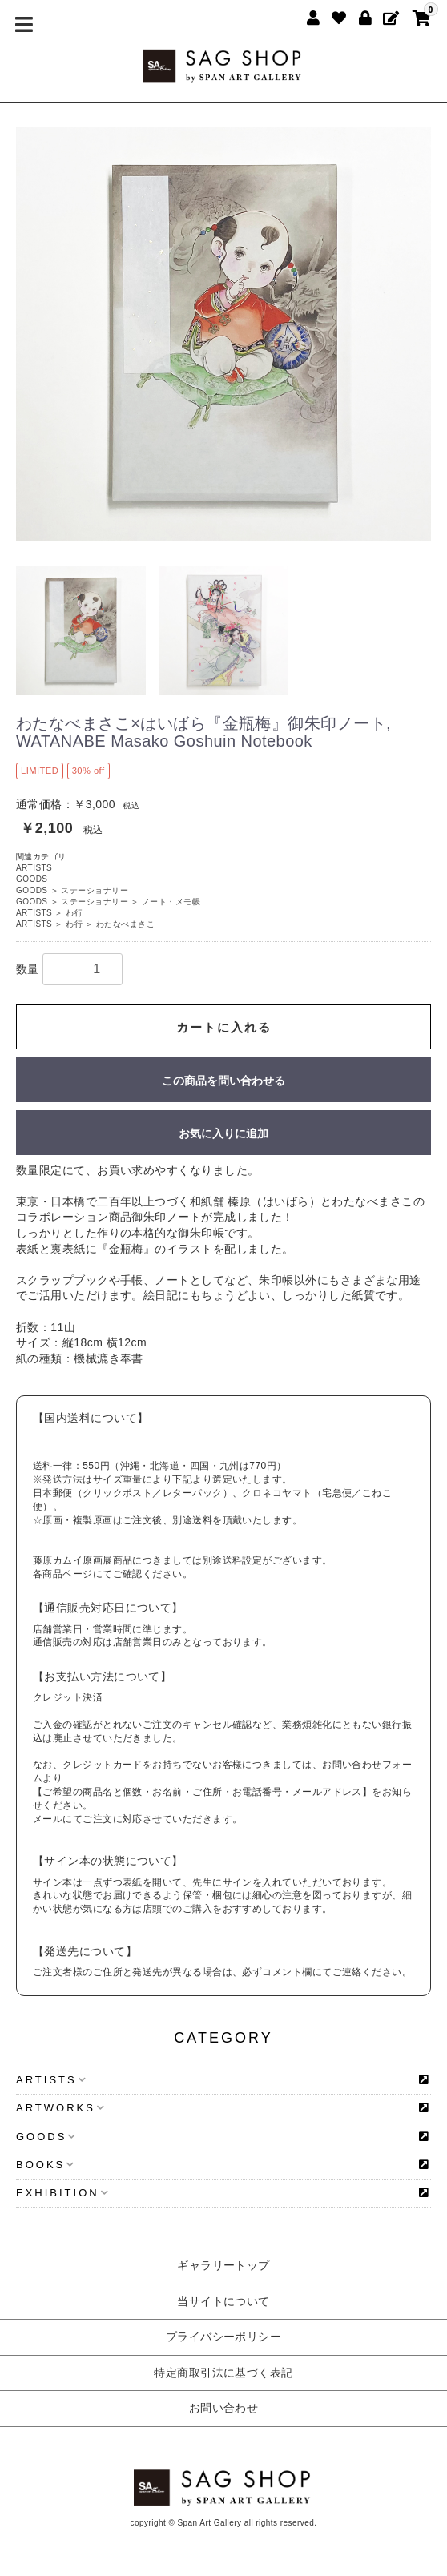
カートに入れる (224, 1027)
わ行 (74, 912)
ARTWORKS (60, 2108)
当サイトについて (223, 2301)
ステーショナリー (94, 890)
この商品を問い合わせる (223, 1080)
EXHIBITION (62, 2193)
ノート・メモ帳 (171, 901)
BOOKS (45, 2165)
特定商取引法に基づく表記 (223, 2372)
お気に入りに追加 (223, 1133)
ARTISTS (34, 867)
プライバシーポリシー (224, 2336)
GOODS (31, 879)
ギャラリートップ (223, 2265)
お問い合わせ (224, 2407)
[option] (223, 334)
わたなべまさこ (125, 924)
